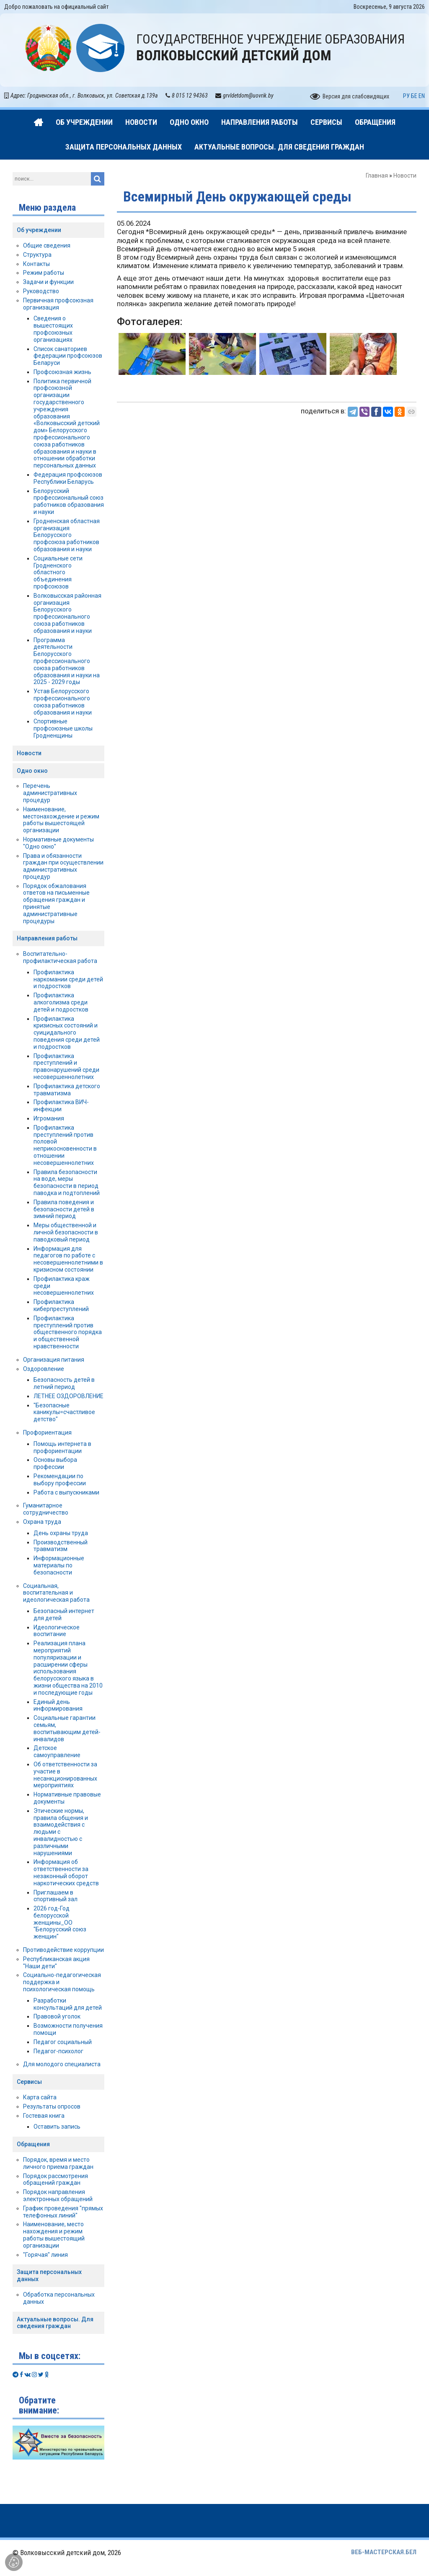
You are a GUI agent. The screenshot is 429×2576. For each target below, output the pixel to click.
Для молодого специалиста (62, 2064)
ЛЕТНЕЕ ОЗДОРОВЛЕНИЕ (68, 1396)
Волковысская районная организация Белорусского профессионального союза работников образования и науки (67, 613)
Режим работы (43, 272)
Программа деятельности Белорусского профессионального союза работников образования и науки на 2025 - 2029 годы (67, 661)
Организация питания (53, 1359)
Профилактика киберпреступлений (61, 1305)
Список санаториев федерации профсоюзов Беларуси (68, 356)
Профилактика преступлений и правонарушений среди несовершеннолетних (66, 1066)
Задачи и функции (48, 282)
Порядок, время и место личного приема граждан (58, 2163)
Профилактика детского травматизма (67, 1090)
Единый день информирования (58, 1705)
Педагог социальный (63, 2042)
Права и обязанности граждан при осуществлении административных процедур (63, 866)
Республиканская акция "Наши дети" (56, 1962)
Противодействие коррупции (63, 1949)
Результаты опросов (51, 2106)
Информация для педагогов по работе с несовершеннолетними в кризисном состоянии (68, 1259)
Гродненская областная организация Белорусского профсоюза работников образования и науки (67, 535)
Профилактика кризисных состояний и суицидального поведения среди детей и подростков (67, 1032)
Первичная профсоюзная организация (58, 304)
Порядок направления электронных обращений (58, 2195)
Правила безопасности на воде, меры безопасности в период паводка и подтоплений (67, 1182)
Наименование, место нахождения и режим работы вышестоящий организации (54, 2234)
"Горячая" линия (45, 2254)
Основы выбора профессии (55, 1463)
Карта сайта (40, 2097)
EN (422, 96)
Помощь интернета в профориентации (62, 1447)
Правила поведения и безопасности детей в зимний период (64, 1209)
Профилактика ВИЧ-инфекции (61, 1105)
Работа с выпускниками (66, 1492)
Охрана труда (42, 1521)
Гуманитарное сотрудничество (45, 1509)
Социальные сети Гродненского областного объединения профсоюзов (58, 572)
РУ (406, 96)
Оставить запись (57, 2126)
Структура (37, 254)
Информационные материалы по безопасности (59, 1565)
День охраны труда (61, 1533)
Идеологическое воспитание (57, 1631)
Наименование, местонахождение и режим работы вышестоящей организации (61, 820)
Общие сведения (46, 245)
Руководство (41, 291)
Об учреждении (39, 230)
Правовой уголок (57, 2016)
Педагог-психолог (58, 2051)
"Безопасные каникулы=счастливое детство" (64, 1412)
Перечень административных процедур (50, 792)
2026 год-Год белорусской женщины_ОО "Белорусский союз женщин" (60, 1922)
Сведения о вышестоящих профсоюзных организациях (53, 329)
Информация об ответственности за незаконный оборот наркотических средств (66, 1872)
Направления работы (47, 938)
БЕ (414, 96)
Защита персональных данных (49, 2275)
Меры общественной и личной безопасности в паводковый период (66, 1232)
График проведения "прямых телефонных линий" (63, 2212)
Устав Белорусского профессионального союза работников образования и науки (63, 701)
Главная (377, 175)
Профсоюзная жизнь (62, 372)
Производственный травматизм (61, 1546)
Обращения (33, 2144)
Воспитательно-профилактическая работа (60, 957)
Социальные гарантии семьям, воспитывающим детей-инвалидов (67, 1728)
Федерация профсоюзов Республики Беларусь (68, 478)
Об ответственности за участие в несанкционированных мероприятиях (65, 1775)
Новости (404, 175)
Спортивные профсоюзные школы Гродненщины (63, 728)
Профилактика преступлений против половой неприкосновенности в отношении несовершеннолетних (65, 1145)
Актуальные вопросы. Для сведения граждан (55, 2323)
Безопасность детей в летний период (64, 1383)
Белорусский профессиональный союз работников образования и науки (69, 501)
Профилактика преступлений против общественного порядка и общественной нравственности (68, 1332)
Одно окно (32, 770)
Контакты (36, 264)
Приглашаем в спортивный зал (56, 1896)
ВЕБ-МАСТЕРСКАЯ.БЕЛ (383, 2552)
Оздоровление (43, 1368)
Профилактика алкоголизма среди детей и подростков (61, 1002)
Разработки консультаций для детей (68, 2004)
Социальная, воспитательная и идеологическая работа (56, 1592)
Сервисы (29, 2081)
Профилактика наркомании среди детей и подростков (68, 979)
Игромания (49, 1118)
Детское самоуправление (57, 1751)
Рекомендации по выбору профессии (60, 1480)
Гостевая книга (44, 2115)
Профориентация (47, 1432)
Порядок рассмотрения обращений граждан (55, 2179)
